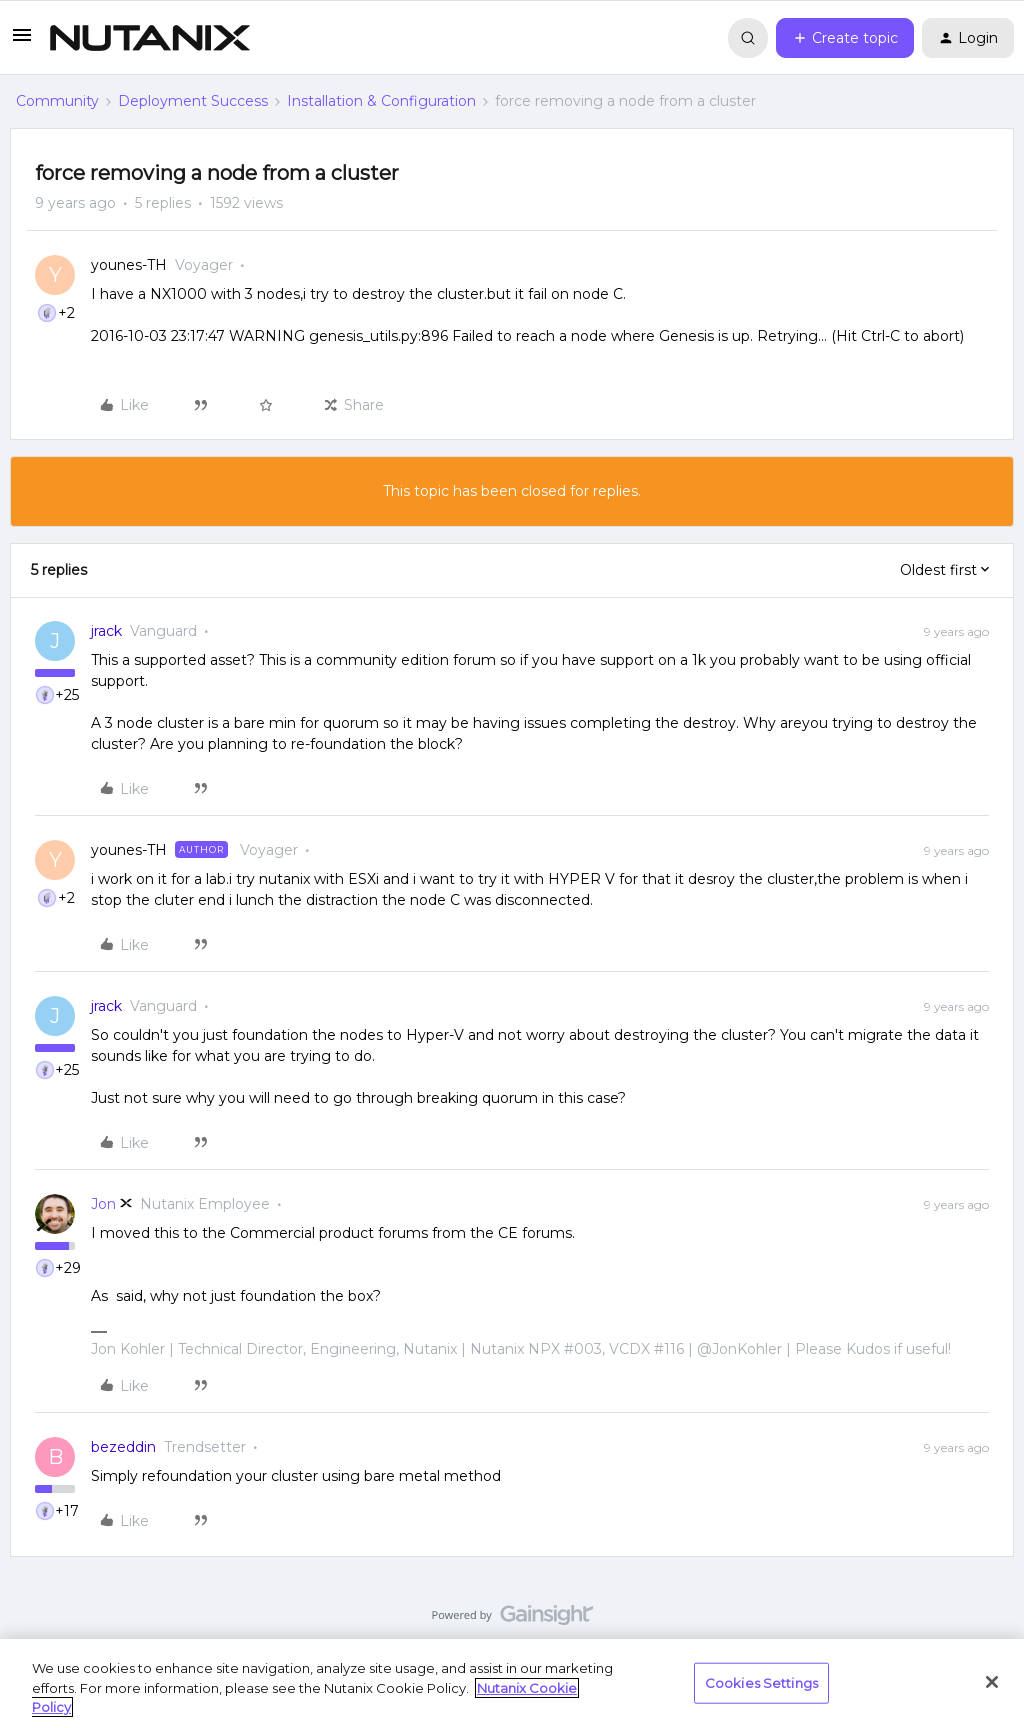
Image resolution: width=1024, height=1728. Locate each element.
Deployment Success (193, 101)
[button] (22, 42)
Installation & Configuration (381, 101)
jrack (106, 631)
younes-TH (129, 265)
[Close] (992, 1682)
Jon (103, 1204)
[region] (512, 1683)
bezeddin (123, 1447)
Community (57, 101)
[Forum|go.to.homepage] (150, 38)
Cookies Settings (761, 1682)
